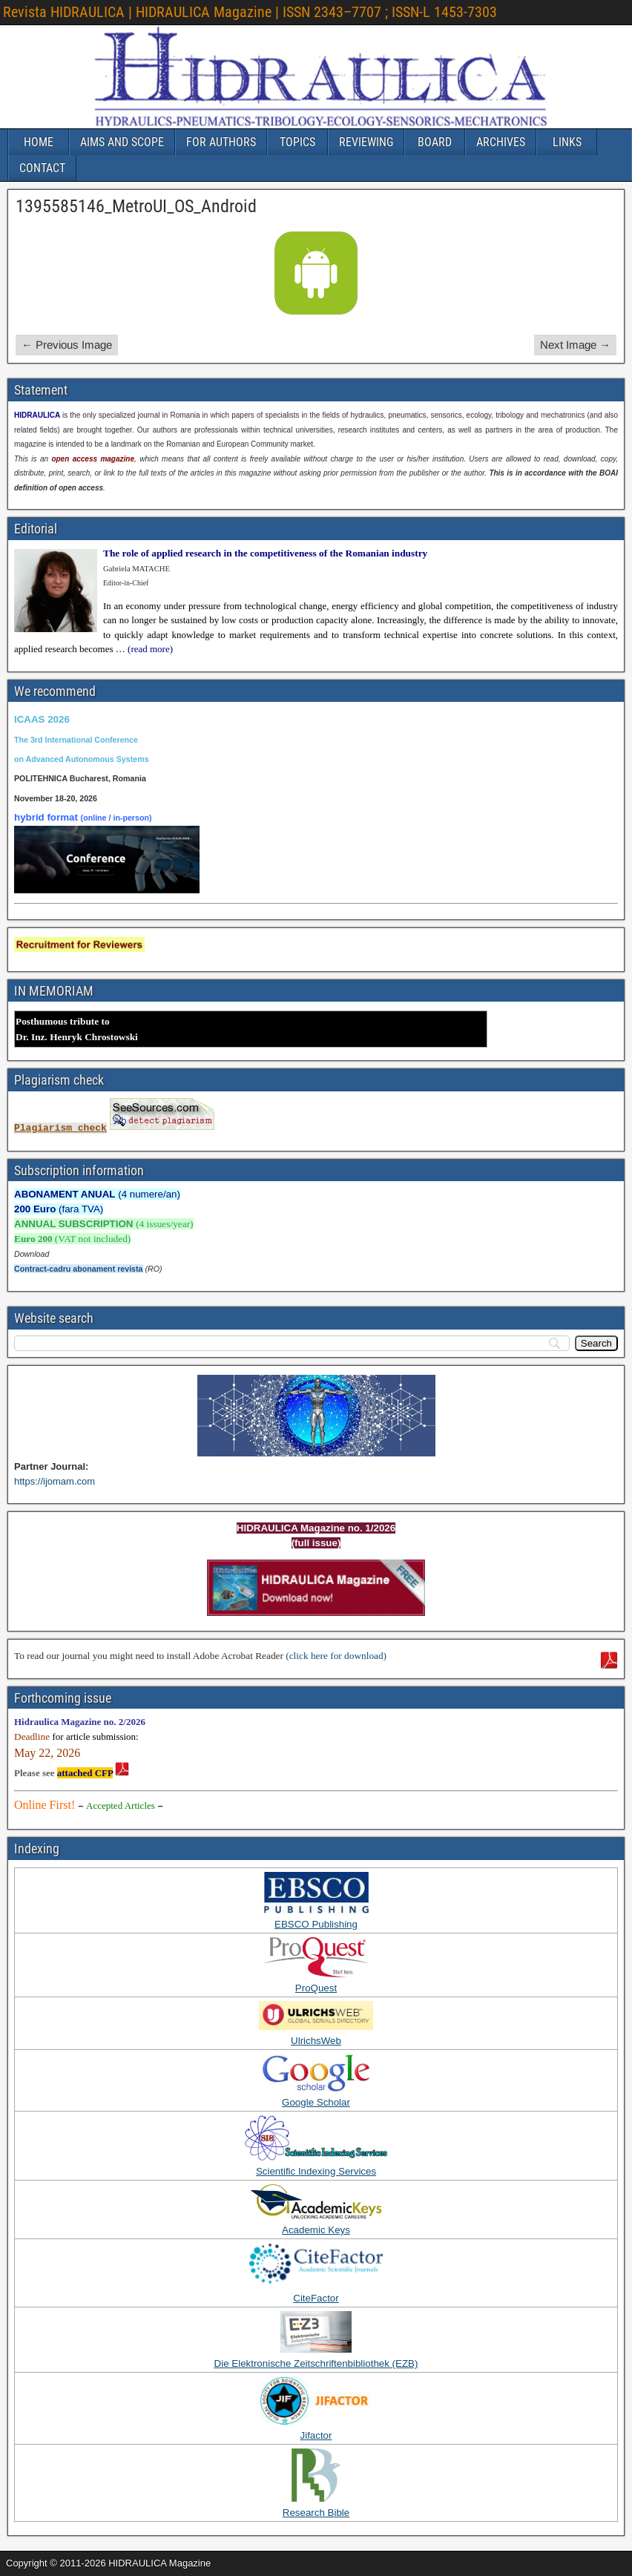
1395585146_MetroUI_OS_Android (136, 206)
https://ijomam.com (54, 1481)
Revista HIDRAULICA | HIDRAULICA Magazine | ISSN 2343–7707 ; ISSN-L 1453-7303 (250, 12)
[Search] (596, 1343)
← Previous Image (67, 344)
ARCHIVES (500, 142)
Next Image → (575, 344)
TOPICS (297, 142)
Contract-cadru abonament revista (78, 1268)
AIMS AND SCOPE (122, 142)
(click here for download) (336, 1655)
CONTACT (42, 168)
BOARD (435, 142)
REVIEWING (366, 142)
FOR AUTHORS (221, 142)
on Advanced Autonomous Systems (81, 759)
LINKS (567, 142)
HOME (38, 142)
